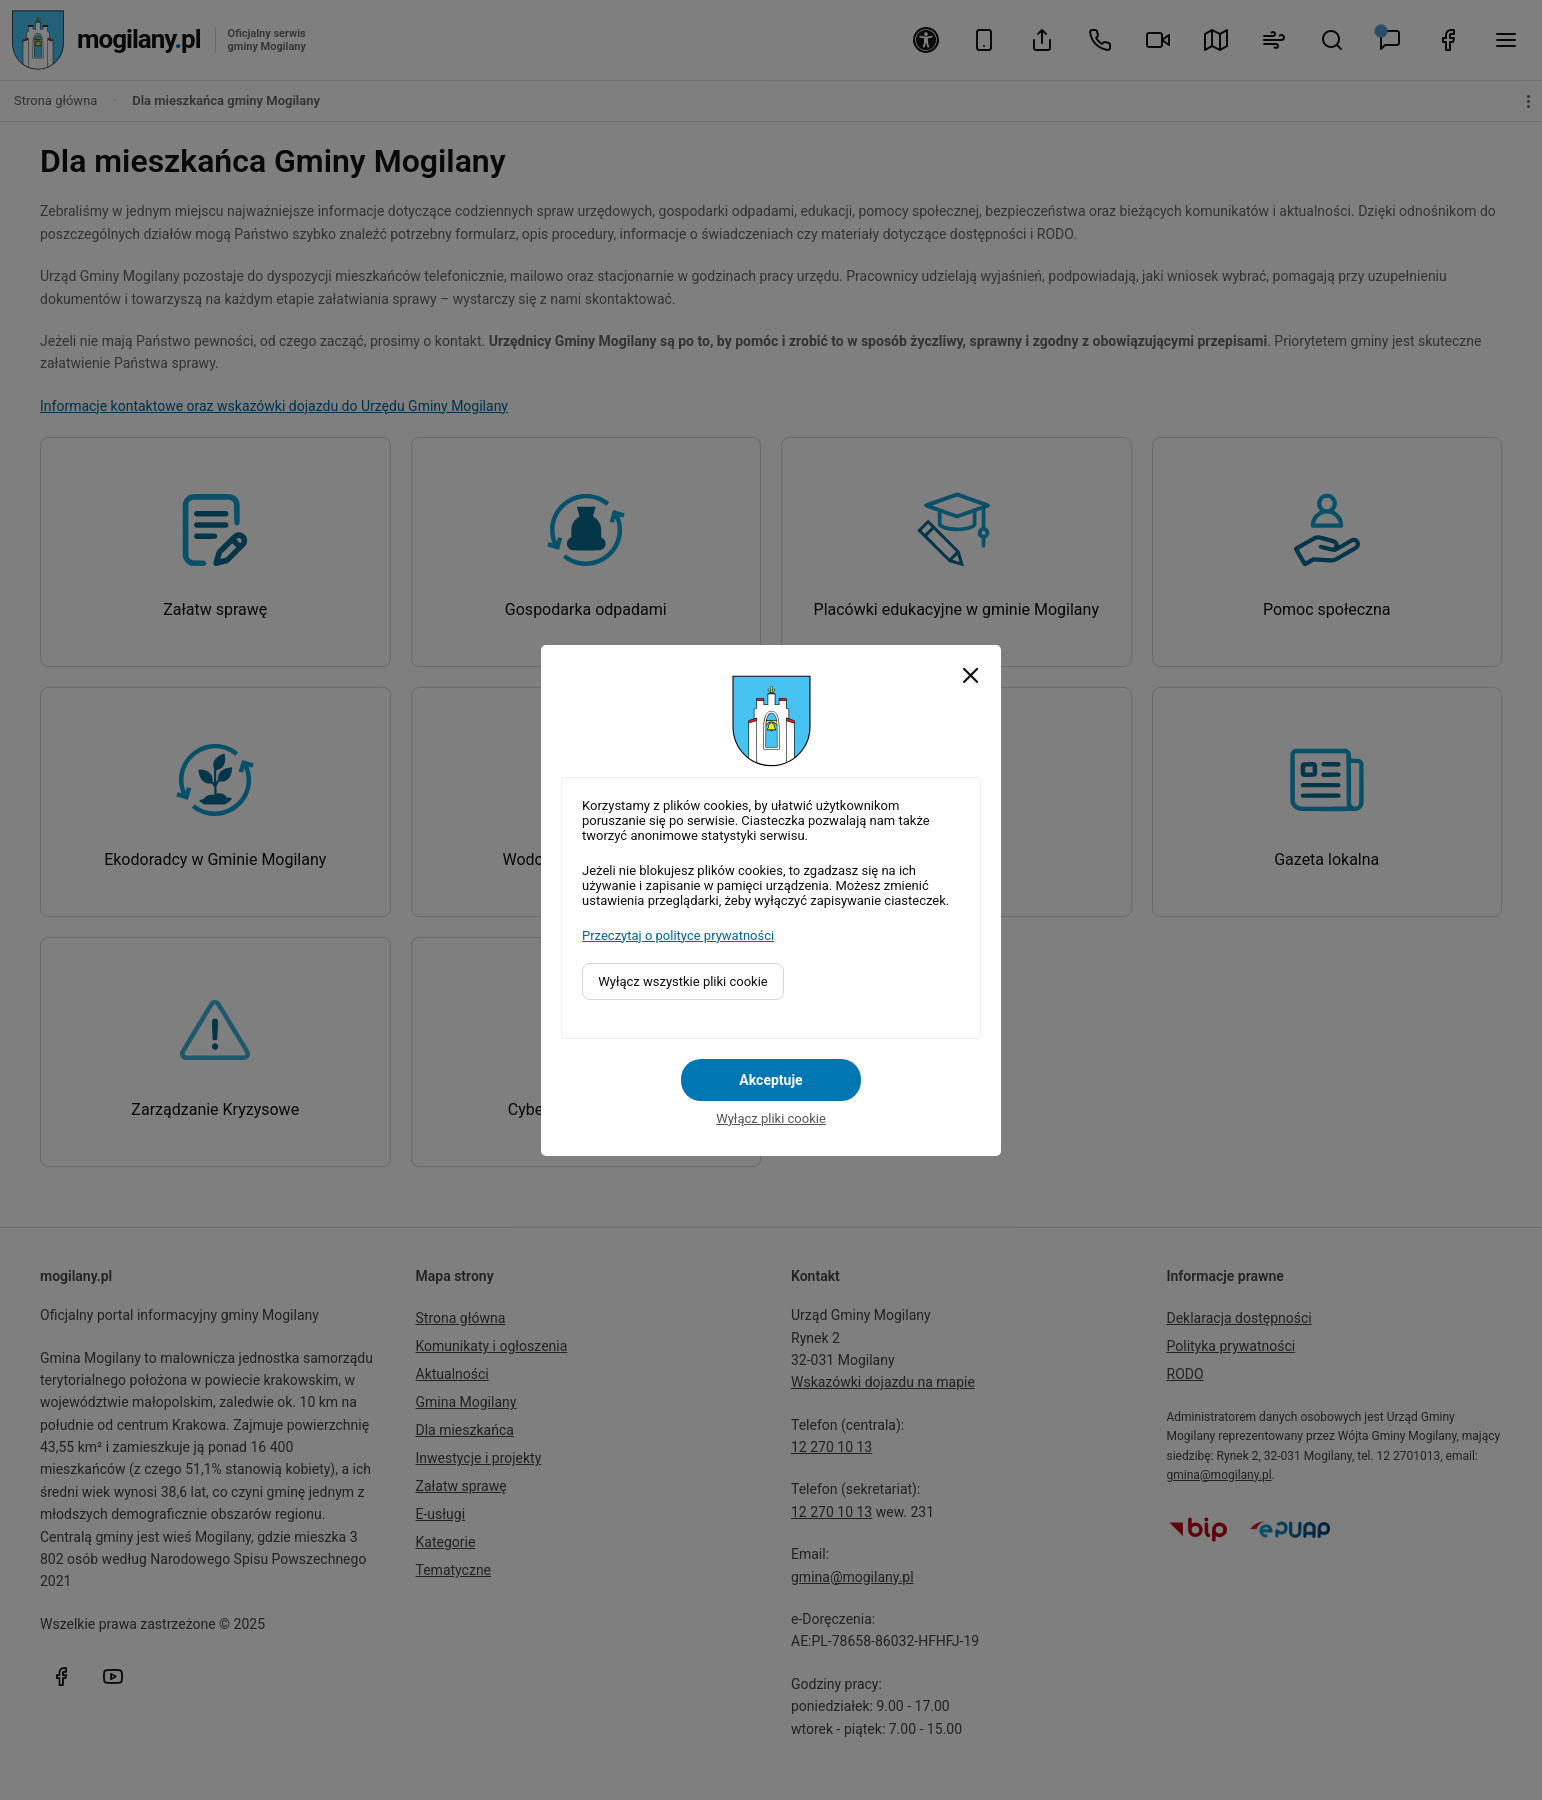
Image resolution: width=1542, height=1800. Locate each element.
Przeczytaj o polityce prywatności (678, 935)
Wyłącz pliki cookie (771, 1118)
